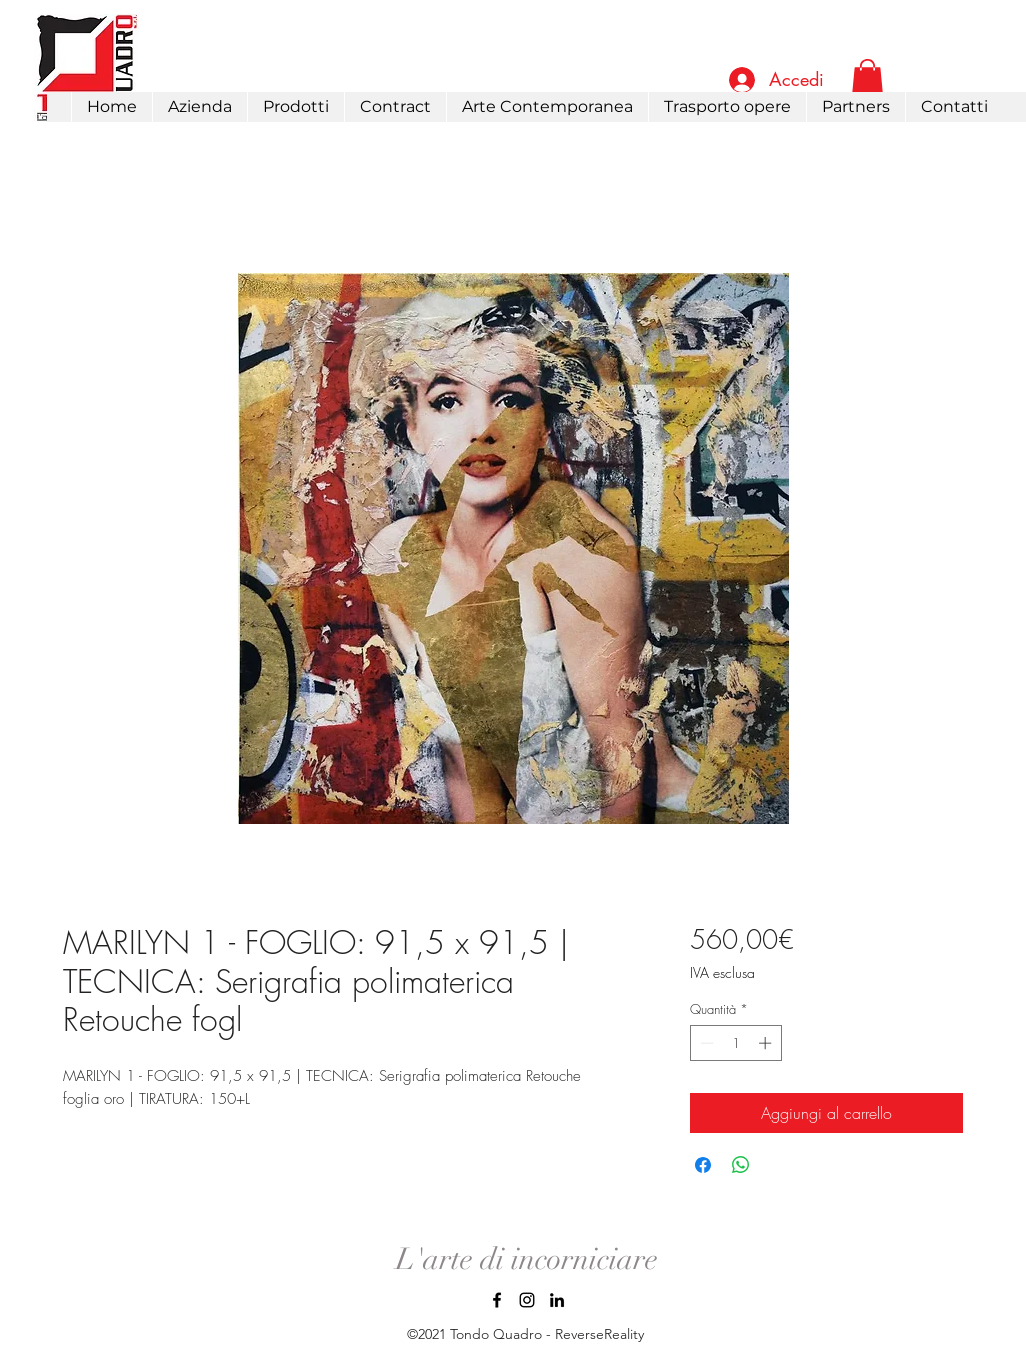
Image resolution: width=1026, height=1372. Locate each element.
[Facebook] (497, 1300)
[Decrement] (705, 1043)
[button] (295, 107)
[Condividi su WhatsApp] (741, 1165)
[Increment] (767, 1043)
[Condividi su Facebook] (703, 1165)
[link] (867, 78)
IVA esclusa (722, 972)
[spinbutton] (735, 1043)
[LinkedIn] (557, 1300)
